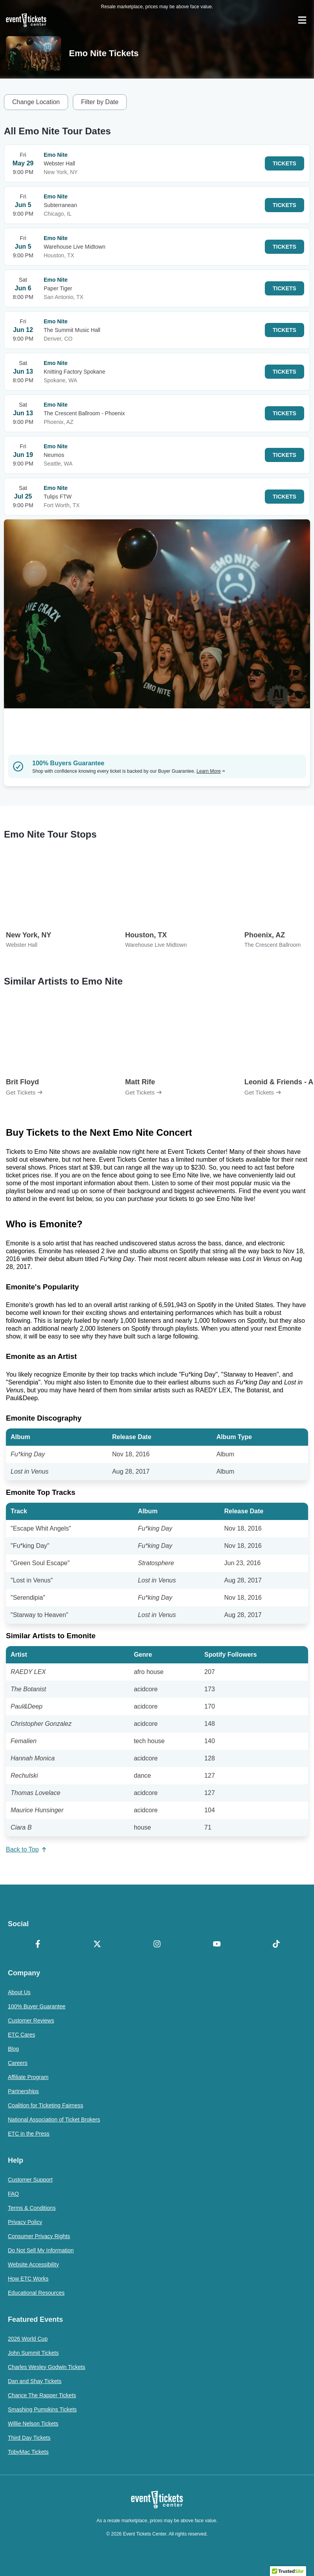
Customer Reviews (31, 2020)
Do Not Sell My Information (41, 2250)
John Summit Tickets (33, 2353)
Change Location (36, 102)
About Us (19, 1992)
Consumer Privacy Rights (39, 2236)
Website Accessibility (33, 2264)
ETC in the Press (29, 2133)
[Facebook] (38, 1944)
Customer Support (30, 2179)
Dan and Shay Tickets (34, 2381)
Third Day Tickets (29, 2438)
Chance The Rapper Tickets (42, 2395)
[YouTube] (217, 1944)
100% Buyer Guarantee (36, 2006)
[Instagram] (157, 1944)
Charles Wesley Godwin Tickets (46, 2367)
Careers (18, 2063)
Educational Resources (36, 2293)
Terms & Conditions (31, 2208)
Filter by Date (99, 102)
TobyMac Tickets (28, 2452)
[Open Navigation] (302, 20)
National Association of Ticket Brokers (54, 2119)
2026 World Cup (28, 2339)
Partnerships (23, 2091)
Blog (13, 2049)
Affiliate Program (28, 2077)
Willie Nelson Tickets (33, 2423)
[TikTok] (276, 1944)
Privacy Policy (25, 2222)
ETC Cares (21, 2034)
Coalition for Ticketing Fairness (45, 2105)
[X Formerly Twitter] (97, 1944)
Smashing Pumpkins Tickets (42, 2409)
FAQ (13, 2194)
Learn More (211, 771)
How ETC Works (28, 2278)
